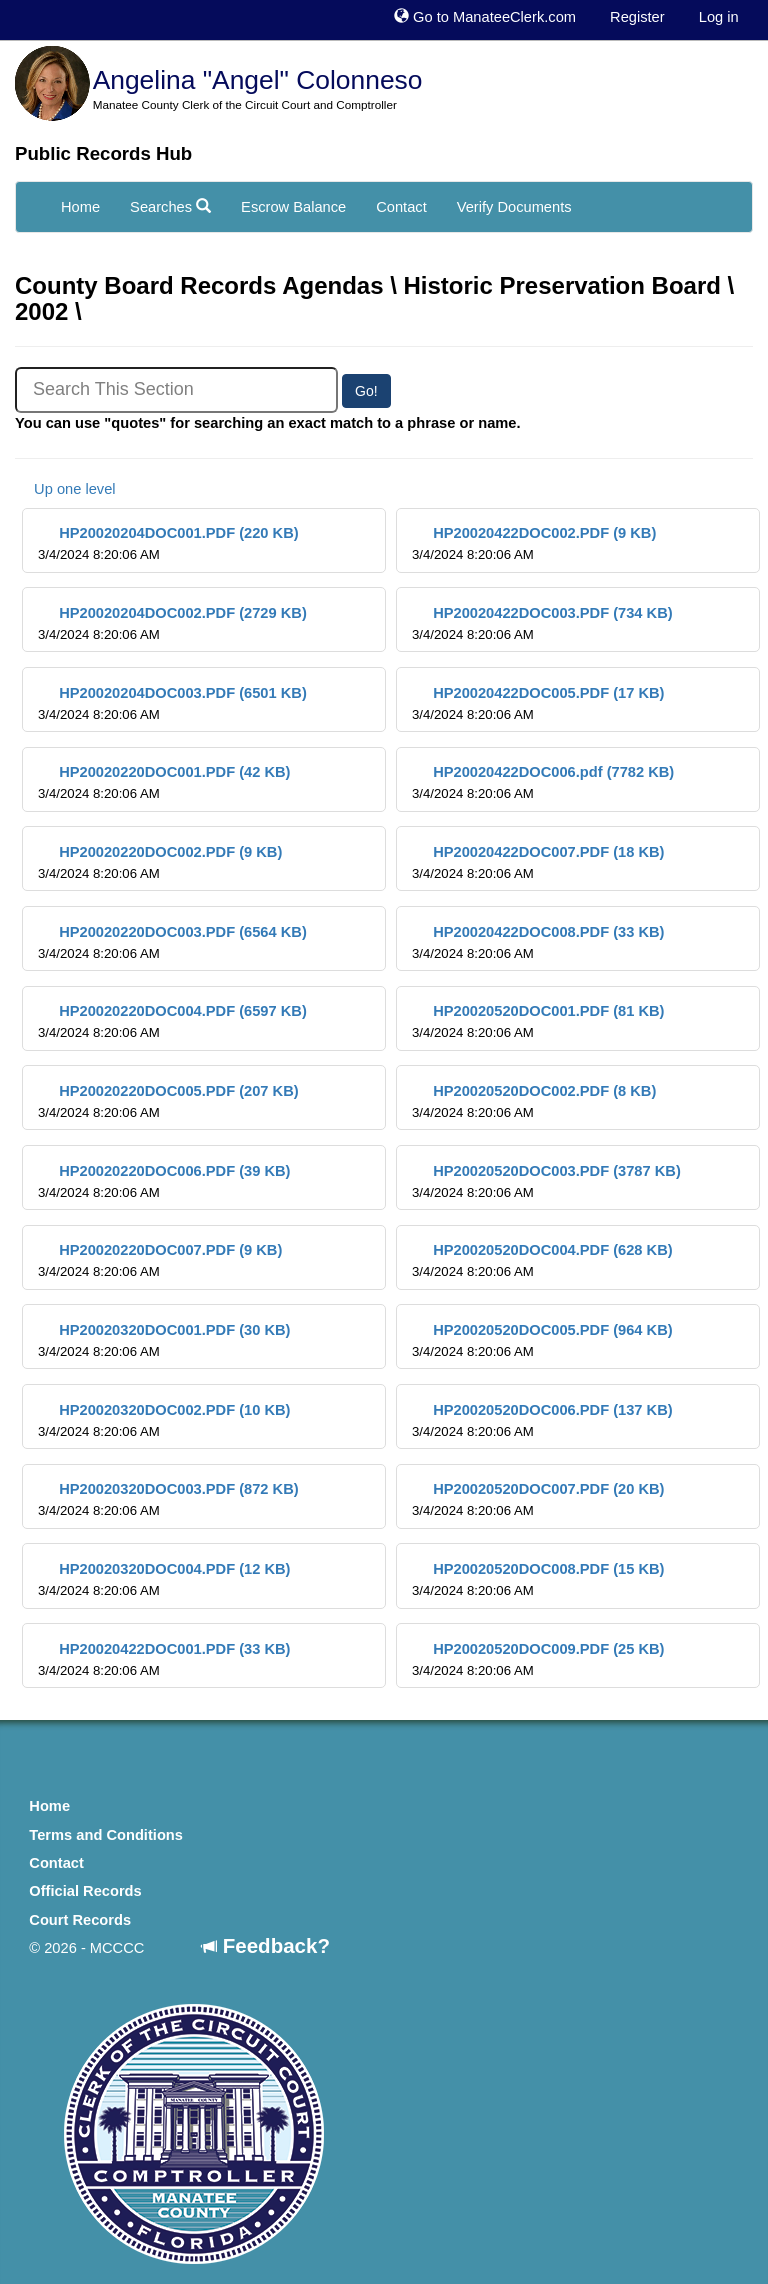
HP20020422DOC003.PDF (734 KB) (542, 623)
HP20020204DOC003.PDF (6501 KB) (172, 703)
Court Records (80, 1920)
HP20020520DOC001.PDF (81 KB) (538, 1021)
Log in (719, 17)
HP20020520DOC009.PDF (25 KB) (538, 1659)
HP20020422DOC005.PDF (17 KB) (538, 703)
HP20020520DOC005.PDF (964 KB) (542, 1340)
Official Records (85, 1891)
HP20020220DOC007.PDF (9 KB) (160, 1260)
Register (637, 17)
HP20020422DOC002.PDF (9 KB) (534, 543)
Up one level (65, 489)
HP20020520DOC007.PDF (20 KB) (538, 1499)
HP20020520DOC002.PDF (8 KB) (534, 1101)
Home (80, 207)
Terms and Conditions (106, 1835)
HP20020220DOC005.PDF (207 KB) (168, 1101)
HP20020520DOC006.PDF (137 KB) (542, 1420)
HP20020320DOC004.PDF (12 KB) (164, 1579)
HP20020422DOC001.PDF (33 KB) (164, 1659)
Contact (401, 207)
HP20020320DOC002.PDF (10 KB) (164, 1420)
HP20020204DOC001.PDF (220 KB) (168, 543)
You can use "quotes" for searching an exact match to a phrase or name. (268, 423)
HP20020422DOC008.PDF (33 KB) (538, 942)
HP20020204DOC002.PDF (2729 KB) (172, 623)
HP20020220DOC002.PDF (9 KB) (160, 862)
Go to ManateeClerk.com (485, 17)
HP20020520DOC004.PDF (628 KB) (542, 1260)
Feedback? (266, 1945)
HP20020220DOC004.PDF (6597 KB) (172, 1021)
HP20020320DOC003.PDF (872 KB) (168, 1499)
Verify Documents (514, 207)
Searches (170, 207)
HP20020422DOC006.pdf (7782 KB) (543, 782)
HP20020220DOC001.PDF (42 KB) (164, 782)
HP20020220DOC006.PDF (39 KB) (164, 1181)
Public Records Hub (103, 153)
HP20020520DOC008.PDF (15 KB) (538, 1579)
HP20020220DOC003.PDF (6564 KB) (172, 942)
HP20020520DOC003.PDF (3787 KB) (546, 1181)
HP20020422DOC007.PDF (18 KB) (538, 862)
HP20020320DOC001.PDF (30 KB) (164, 1340)
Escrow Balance (293, 207)
